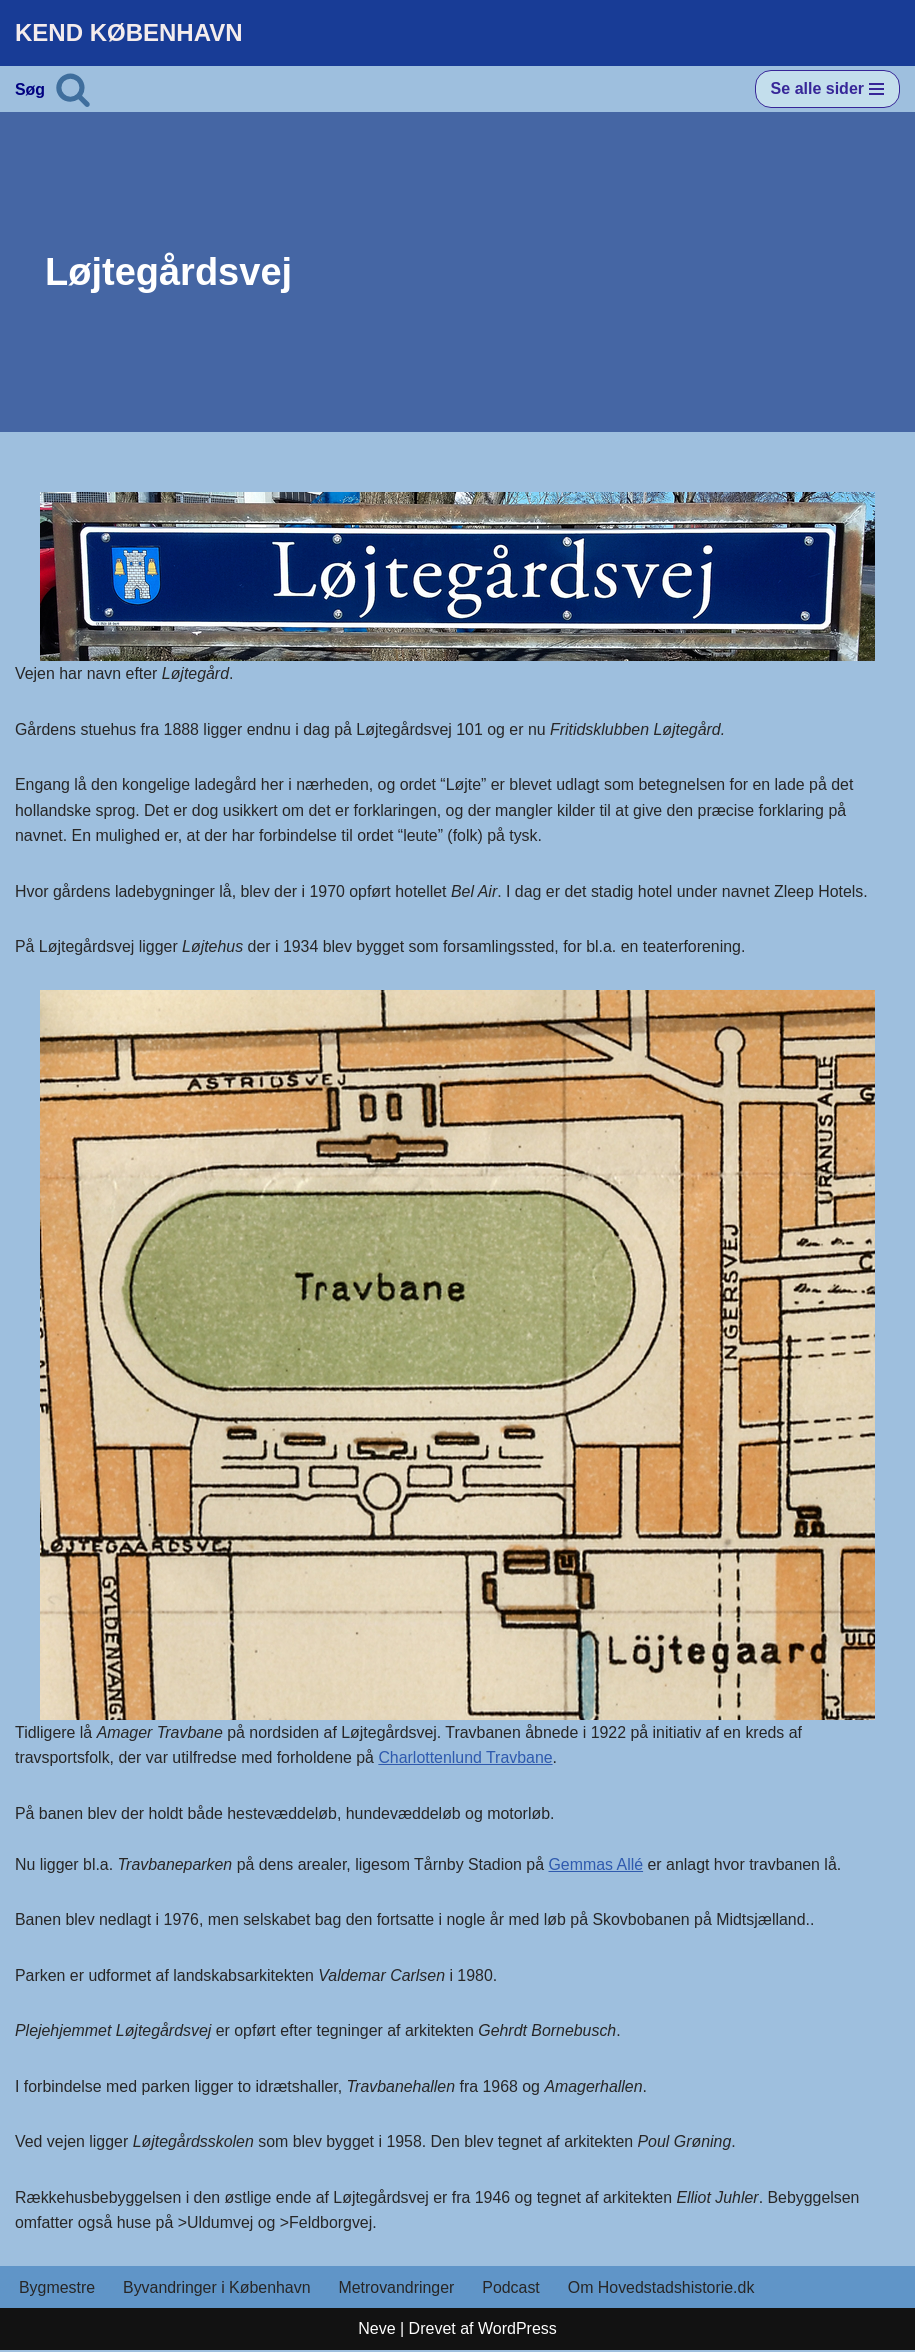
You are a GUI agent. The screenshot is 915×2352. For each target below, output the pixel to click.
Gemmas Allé (599, 1865)
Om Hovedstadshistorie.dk (664, 2289)
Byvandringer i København (217, 2289)
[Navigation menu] (827, 89)
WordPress (517, 2330)
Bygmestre (57, 2289)
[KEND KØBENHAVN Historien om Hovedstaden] (129, 33)
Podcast (514, 2289)
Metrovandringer (398, 2289)
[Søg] (73, 89)
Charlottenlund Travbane (468, 1758)
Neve (376, 2330)
